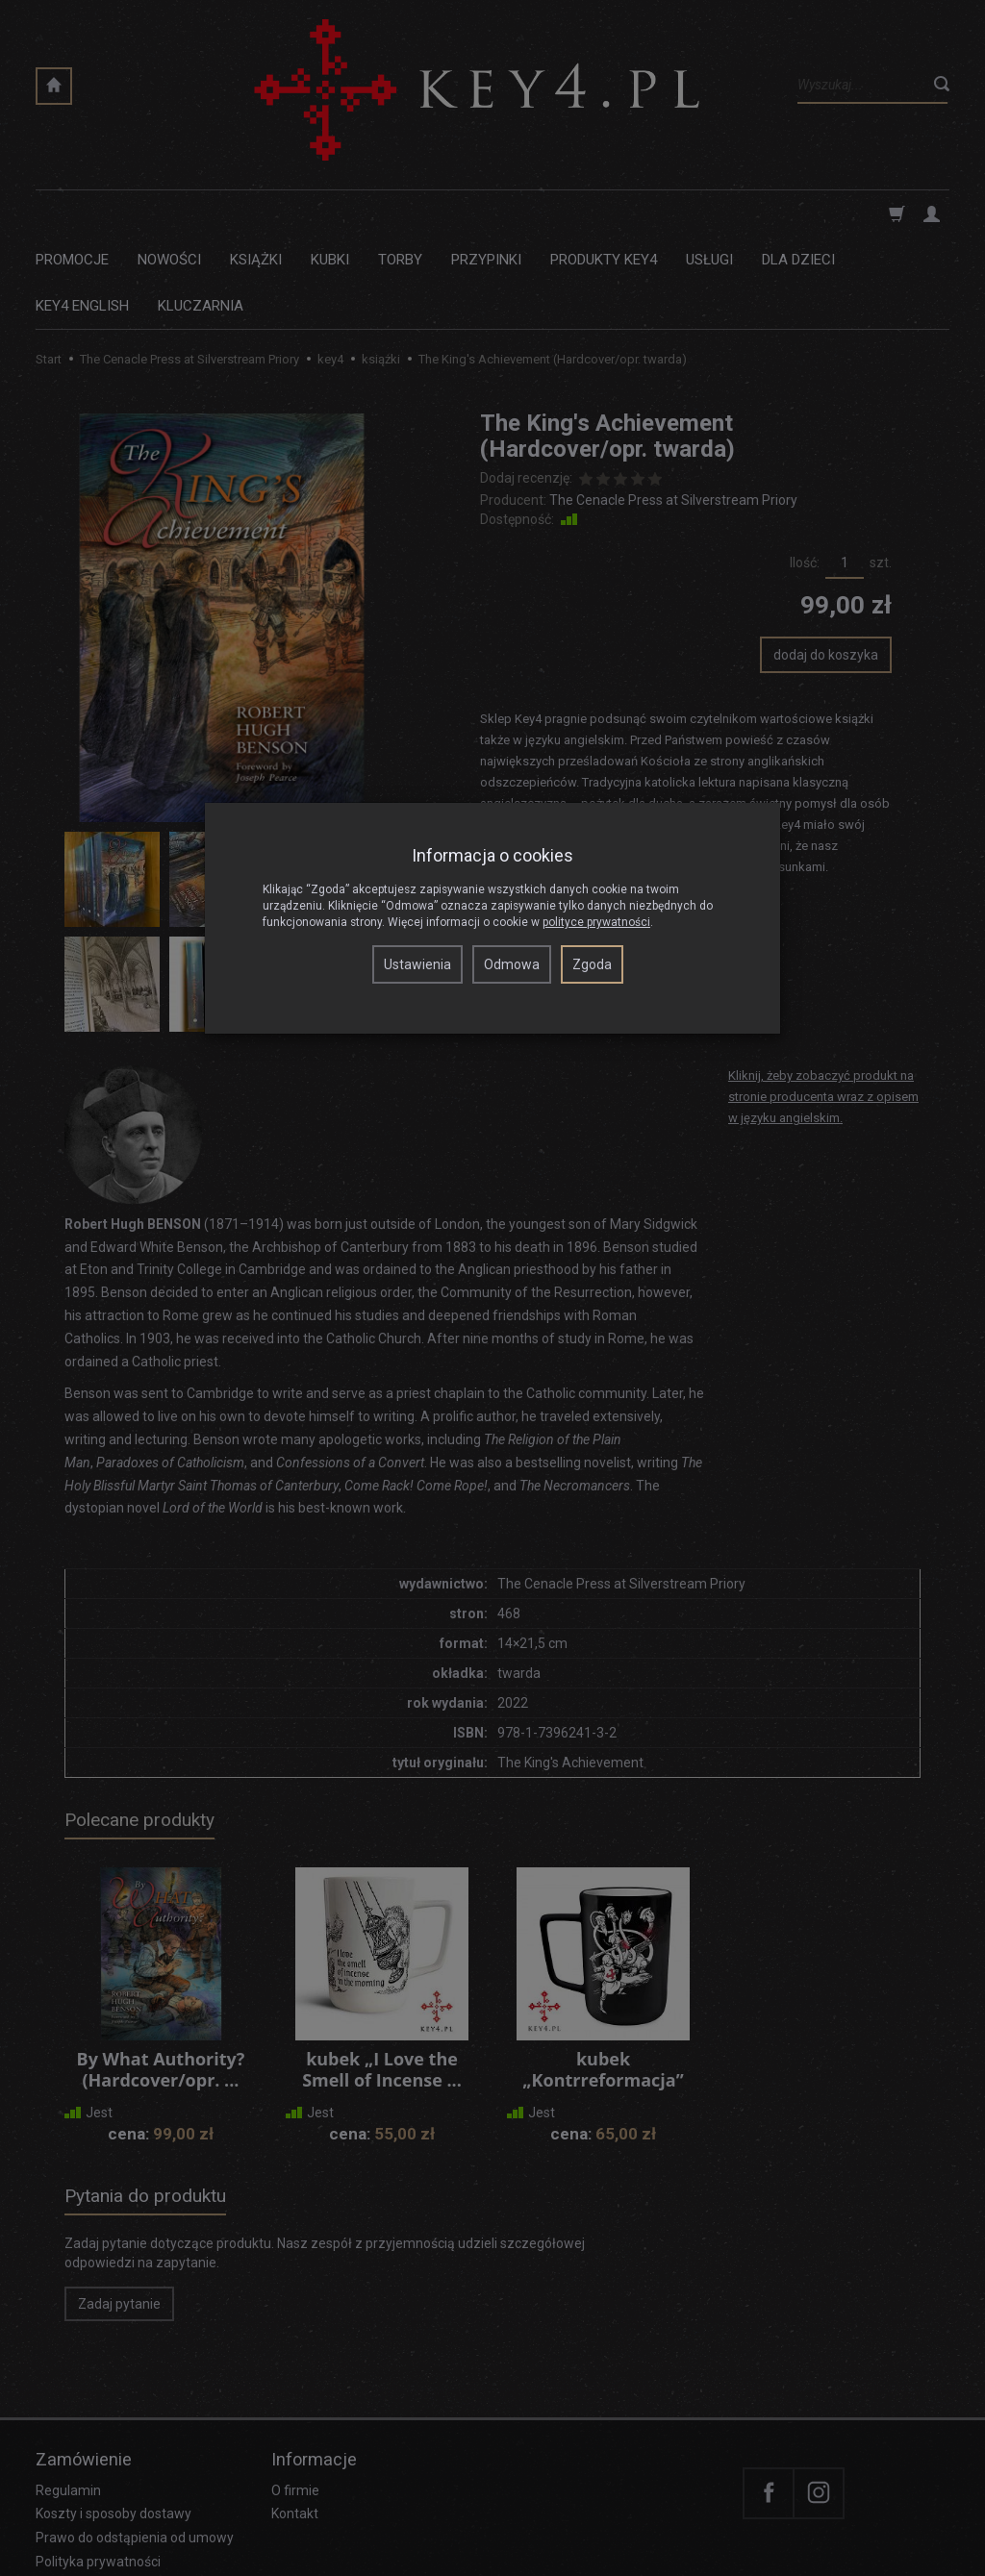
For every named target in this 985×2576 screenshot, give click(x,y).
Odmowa (512, 964)
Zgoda (592, 964)
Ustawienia (417, 964)
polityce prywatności (596, 922)
